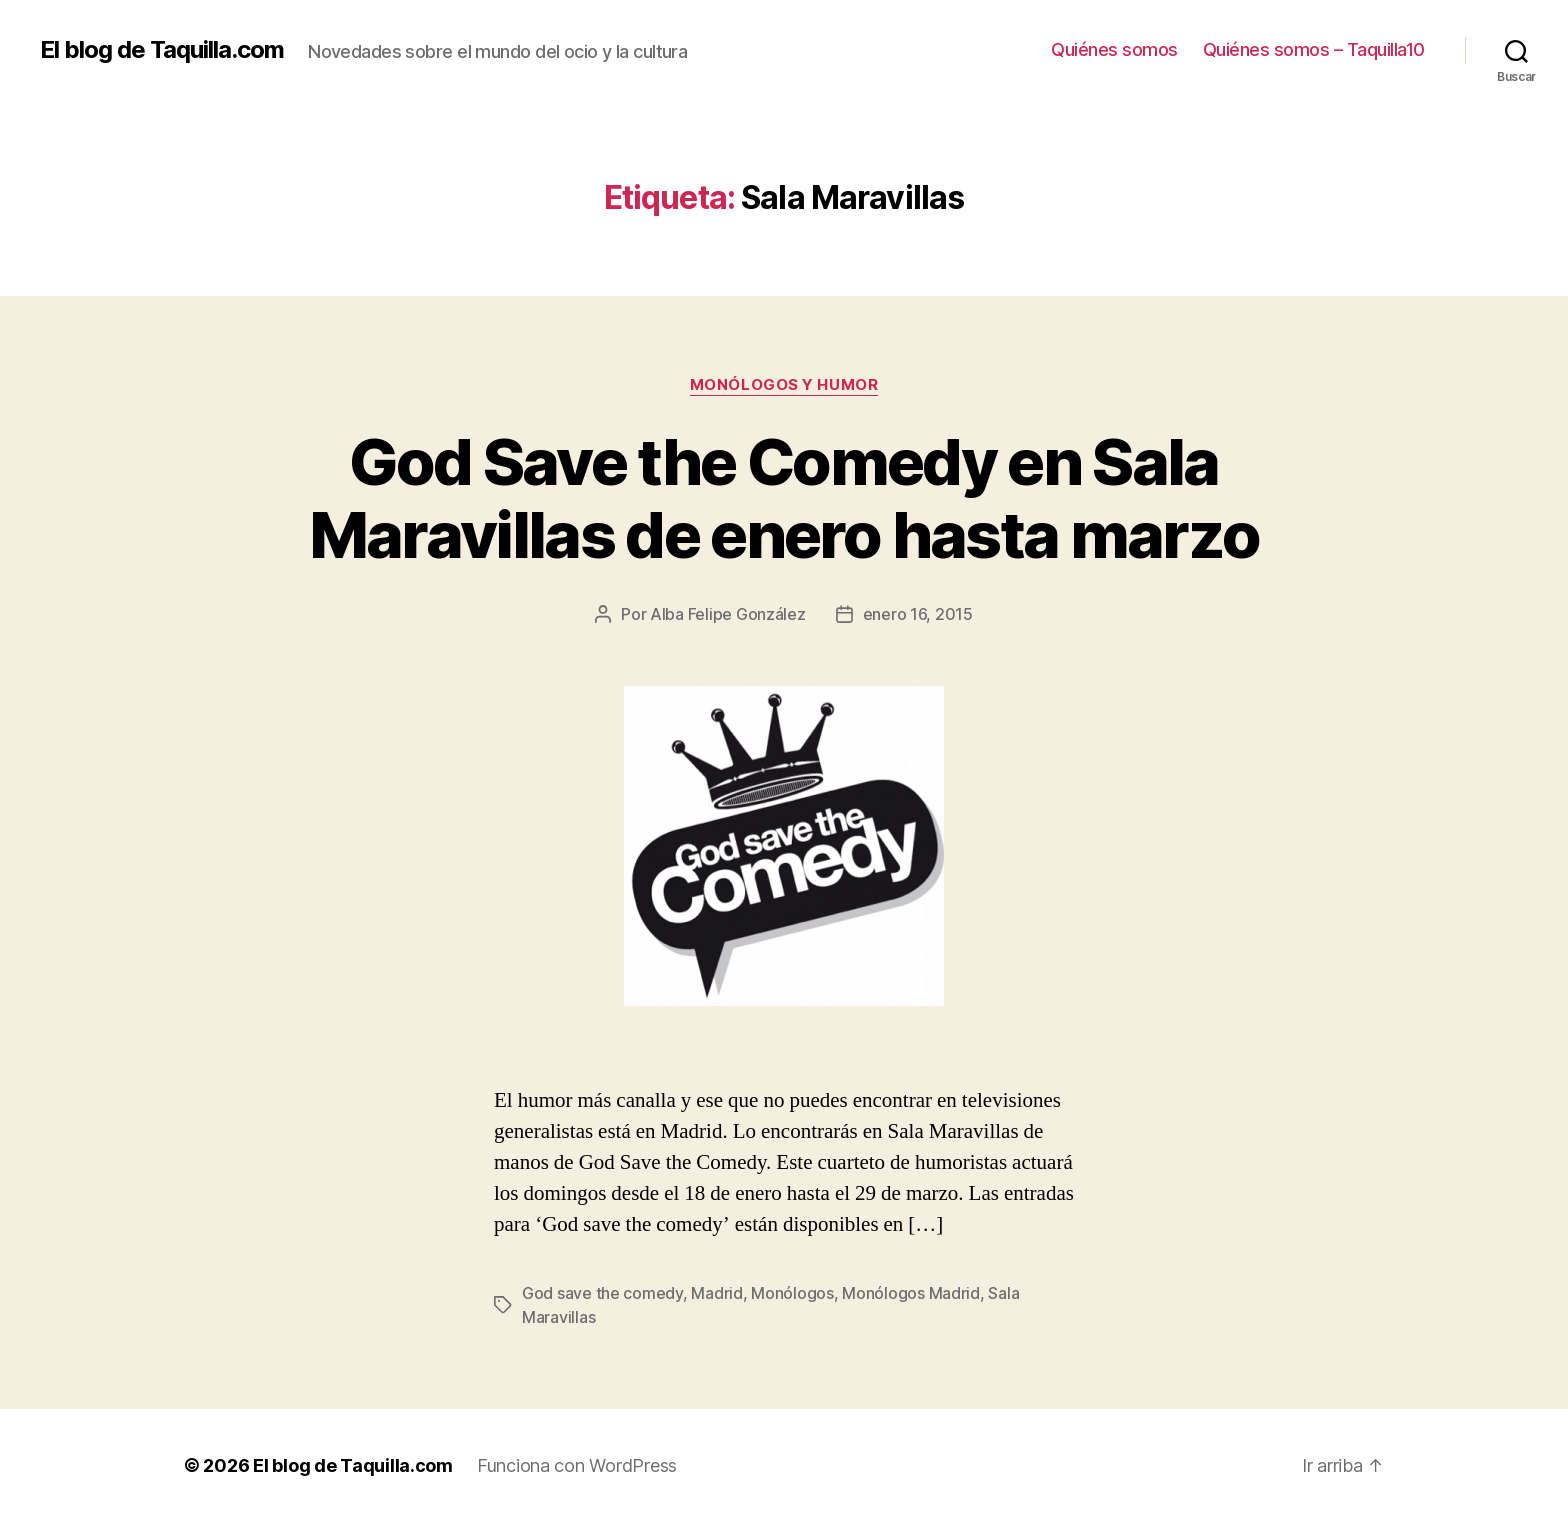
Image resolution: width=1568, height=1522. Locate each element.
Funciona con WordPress (577, 1465)
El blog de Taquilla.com (162, 50)
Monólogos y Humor (784, 385)
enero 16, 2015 (918, 614)
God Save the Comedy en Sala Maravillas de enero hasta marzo (784, 498)
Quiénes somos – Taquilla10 (1314, 49)
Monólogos (792, 1293)
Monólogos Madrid (911, 1293)
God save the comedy (602, 1293)
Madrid (716, 1293)
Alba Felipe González (728, 614)
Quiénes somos (1114, 49)
